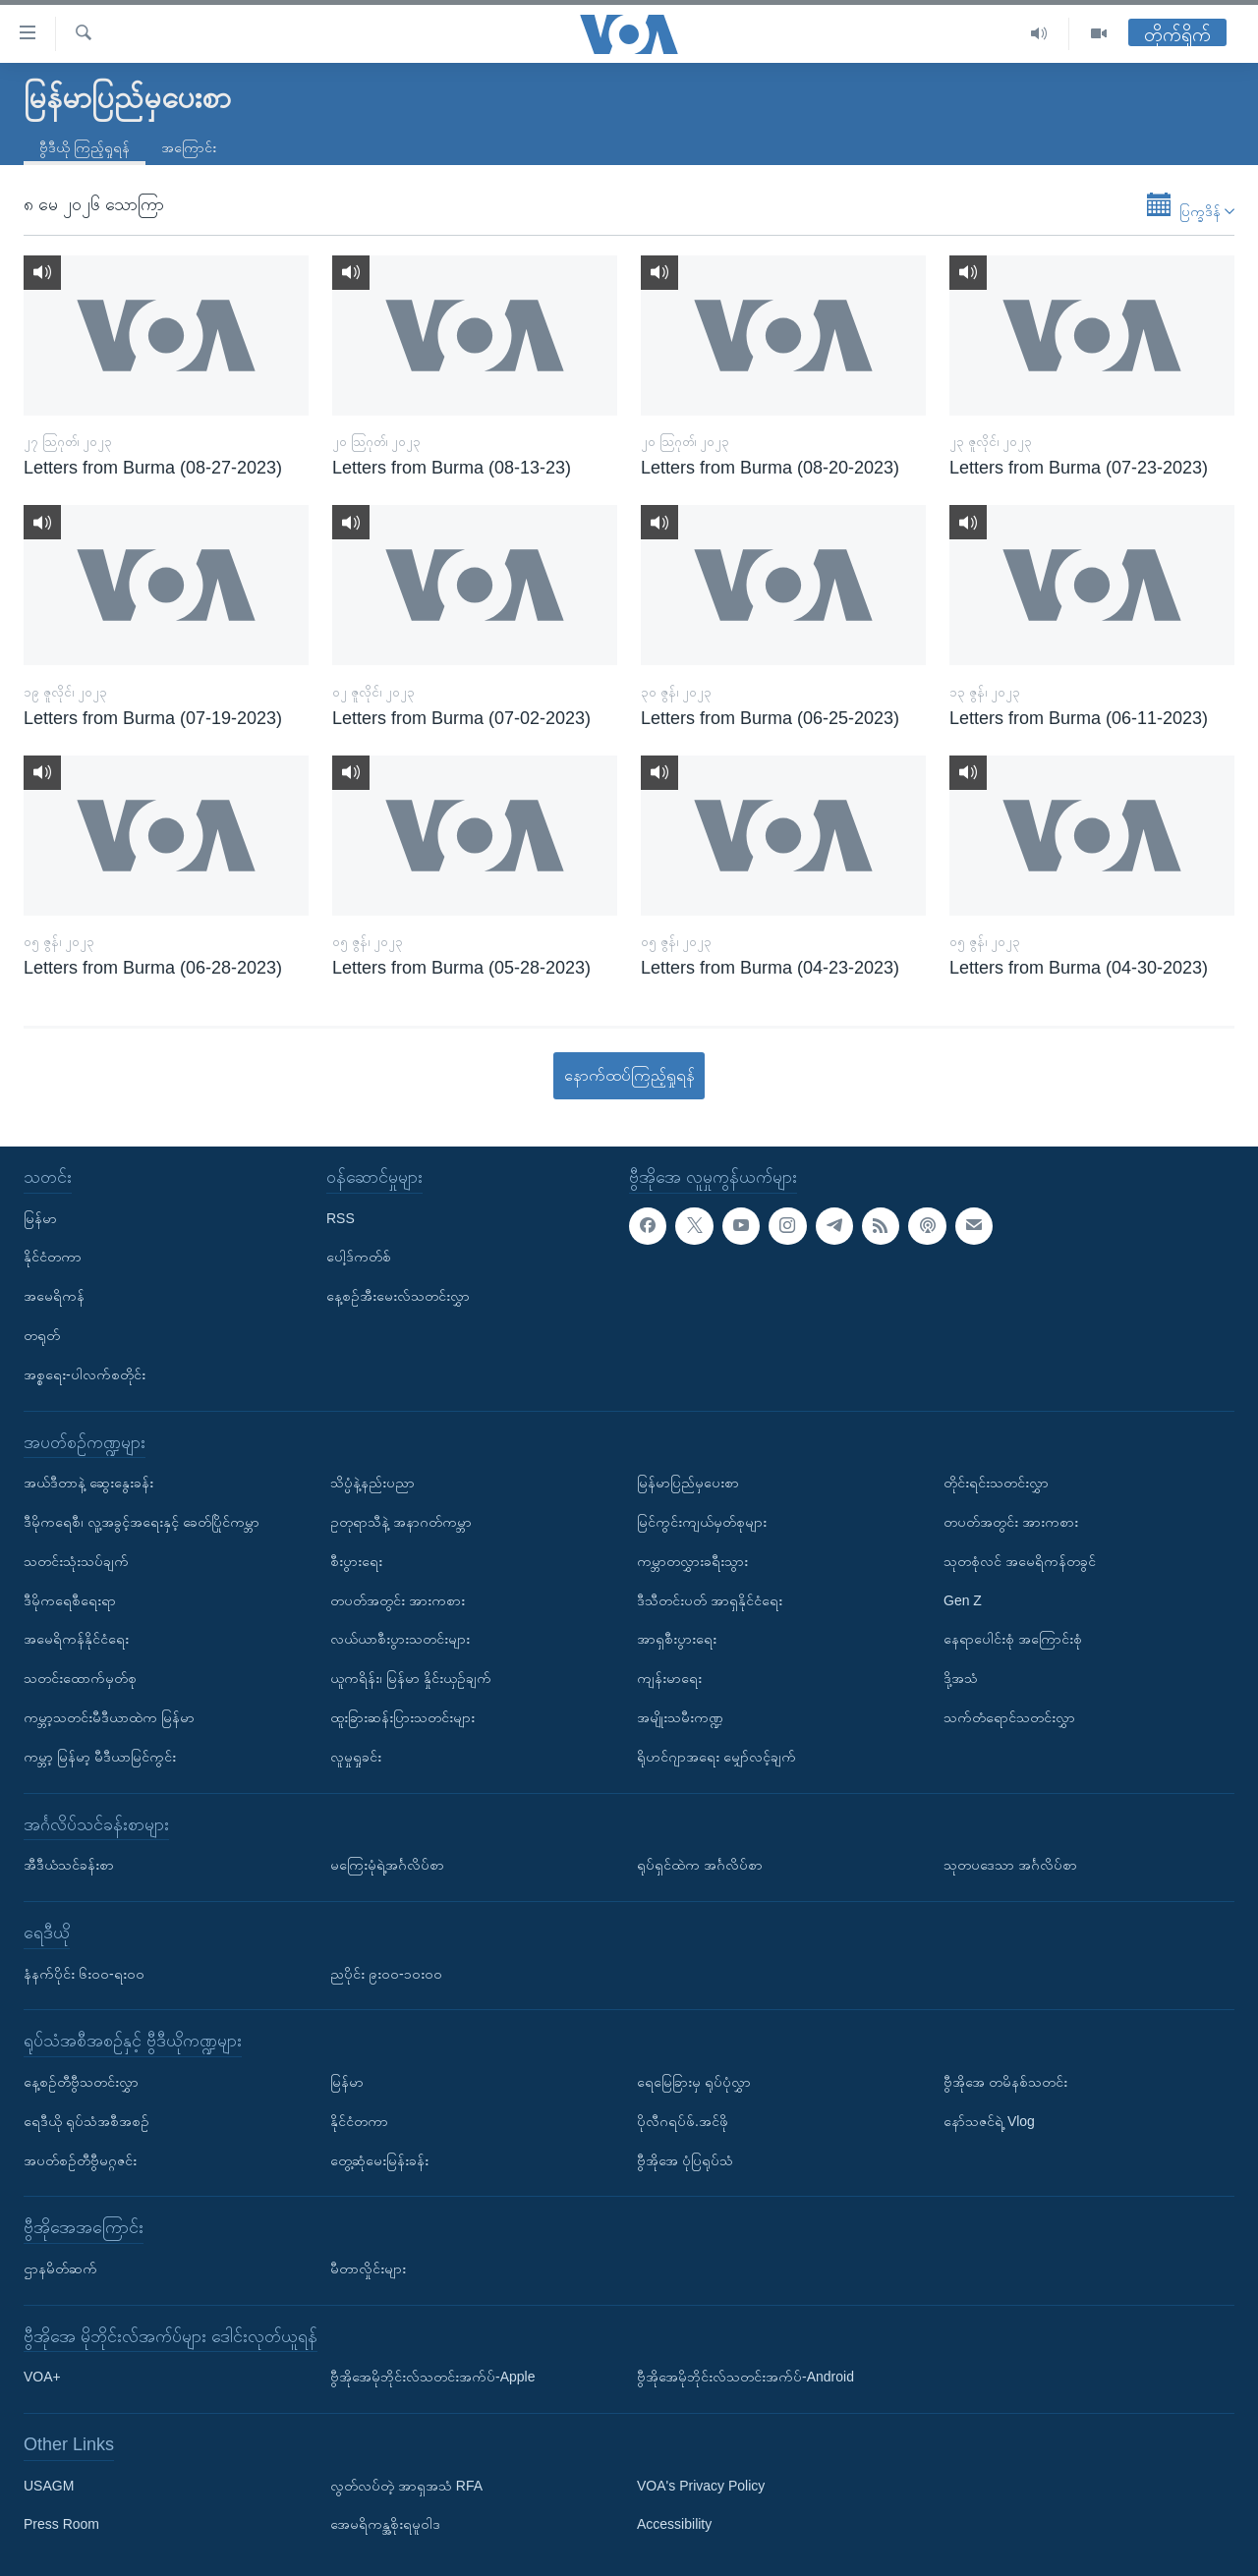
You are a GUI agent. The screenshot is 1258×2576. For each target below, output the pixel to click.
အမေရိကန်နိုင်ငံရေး (76, 1640)
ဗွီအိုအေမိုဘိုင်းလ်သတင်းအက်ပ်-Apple (432, 2376)
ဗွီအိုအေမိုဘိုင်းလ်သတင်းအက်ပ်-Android (745, 2376)
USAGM (49, 2485)
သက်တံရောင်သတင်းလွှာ (1009, 1717)
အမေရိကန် (54, 1296)
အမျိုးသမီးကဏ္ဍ (680, 1717)
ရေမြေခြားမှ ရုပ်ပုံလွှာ (694, 2082)
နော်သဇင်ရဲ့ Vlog (989, 2121)
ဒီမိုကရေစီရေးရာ (70, 1600)
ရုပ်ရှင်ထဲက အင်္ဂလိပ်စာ (700, 1865)
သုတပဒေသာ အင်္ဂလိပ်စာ (1010, 1865)
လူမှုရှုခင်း (355, 1756)
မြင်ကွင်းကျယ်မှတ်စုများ (702, 1522)
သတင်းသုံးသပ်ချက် (76, 1561)
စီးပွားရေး (356, 1561)
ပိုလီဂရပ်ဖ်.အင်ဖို (682, 2121)
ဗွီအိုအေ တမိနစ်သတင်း (1005, 2082)
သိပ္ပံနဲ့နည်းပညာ (372, 1482)
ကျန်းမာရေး (669, 1678)
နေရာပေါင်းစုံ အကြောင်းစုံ (1013, 1640)
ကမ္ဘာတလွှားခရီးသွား (692, 1561)
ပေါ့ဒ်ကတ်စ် (358, 1257)
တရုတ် (42, 1335)
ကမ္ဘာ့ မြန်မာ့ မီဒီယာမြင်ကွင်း (100, 1756)
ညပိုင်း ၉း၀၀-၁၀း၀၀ (386, 1974)
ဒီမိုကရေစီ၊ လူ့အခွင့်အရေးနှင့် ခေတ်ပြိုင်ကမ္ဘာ (141, 1522)
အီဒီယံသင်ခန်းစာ (69, 1865)
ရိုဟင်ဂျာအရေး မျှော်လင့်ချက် (716, 1756)
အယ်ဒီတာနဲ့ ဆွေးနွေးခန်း (88, 1482)
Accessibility (674, 2525)
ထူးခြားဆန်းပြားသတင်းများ (402, 1717)
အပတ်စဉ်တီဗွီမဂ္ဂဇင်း (80, 2160)
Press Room (61, 2525)
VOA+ (42, 2376)
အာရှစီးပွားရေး (676, 1640)
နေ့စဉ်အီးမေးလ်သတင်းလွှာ (398, 1296)
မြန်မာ (40, 1218)
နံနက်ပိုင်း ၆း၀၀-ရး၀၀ (84, 1974)
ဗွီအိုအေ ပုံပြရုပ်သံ (685, 2160)
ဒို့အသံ (961, 1678)
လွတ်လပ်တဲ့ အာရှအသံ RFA (406, 2485)
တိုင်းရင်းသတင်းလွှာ (996, 1482)
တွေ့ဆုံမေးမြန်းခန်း (379, 2160)
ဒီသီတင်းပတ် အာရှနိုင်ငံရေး (709, 1600)
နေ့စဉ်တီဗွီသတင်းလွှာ (81, 2082)
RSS (340, 1218)
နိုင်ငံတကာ (53, 1257)
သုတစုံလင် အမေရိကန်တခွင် (1020, 1561)
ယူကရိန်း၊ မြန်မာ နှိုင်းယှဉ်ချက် (410, 1678)
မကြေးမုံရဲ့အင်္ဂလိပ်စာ (387, 1865)
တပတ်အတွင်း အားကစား (397, 1600)
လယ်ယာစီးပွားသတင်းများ (400, 1640)
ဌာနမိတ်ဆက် (60, 2268)
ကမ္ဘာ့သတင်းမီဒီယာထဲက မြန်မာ (109, 1717)
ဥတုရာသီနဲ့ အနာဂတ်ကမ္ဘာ (401, 1522)
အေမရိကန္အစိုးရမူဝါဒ (385, 2525)
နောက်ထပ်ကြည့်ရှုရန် (629, 1075)
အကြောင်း (188, 147)
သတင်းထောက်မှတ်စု (80, 1678)
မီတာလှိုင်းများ (368, 2268)
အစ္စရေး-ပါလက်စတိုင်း (84, 1374)
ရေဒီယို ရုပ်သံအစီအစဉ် (86, 2121)
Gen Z (963, 1600)
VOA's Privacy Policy (701, 2485)
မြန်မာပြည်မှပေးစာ (688, 1482)
